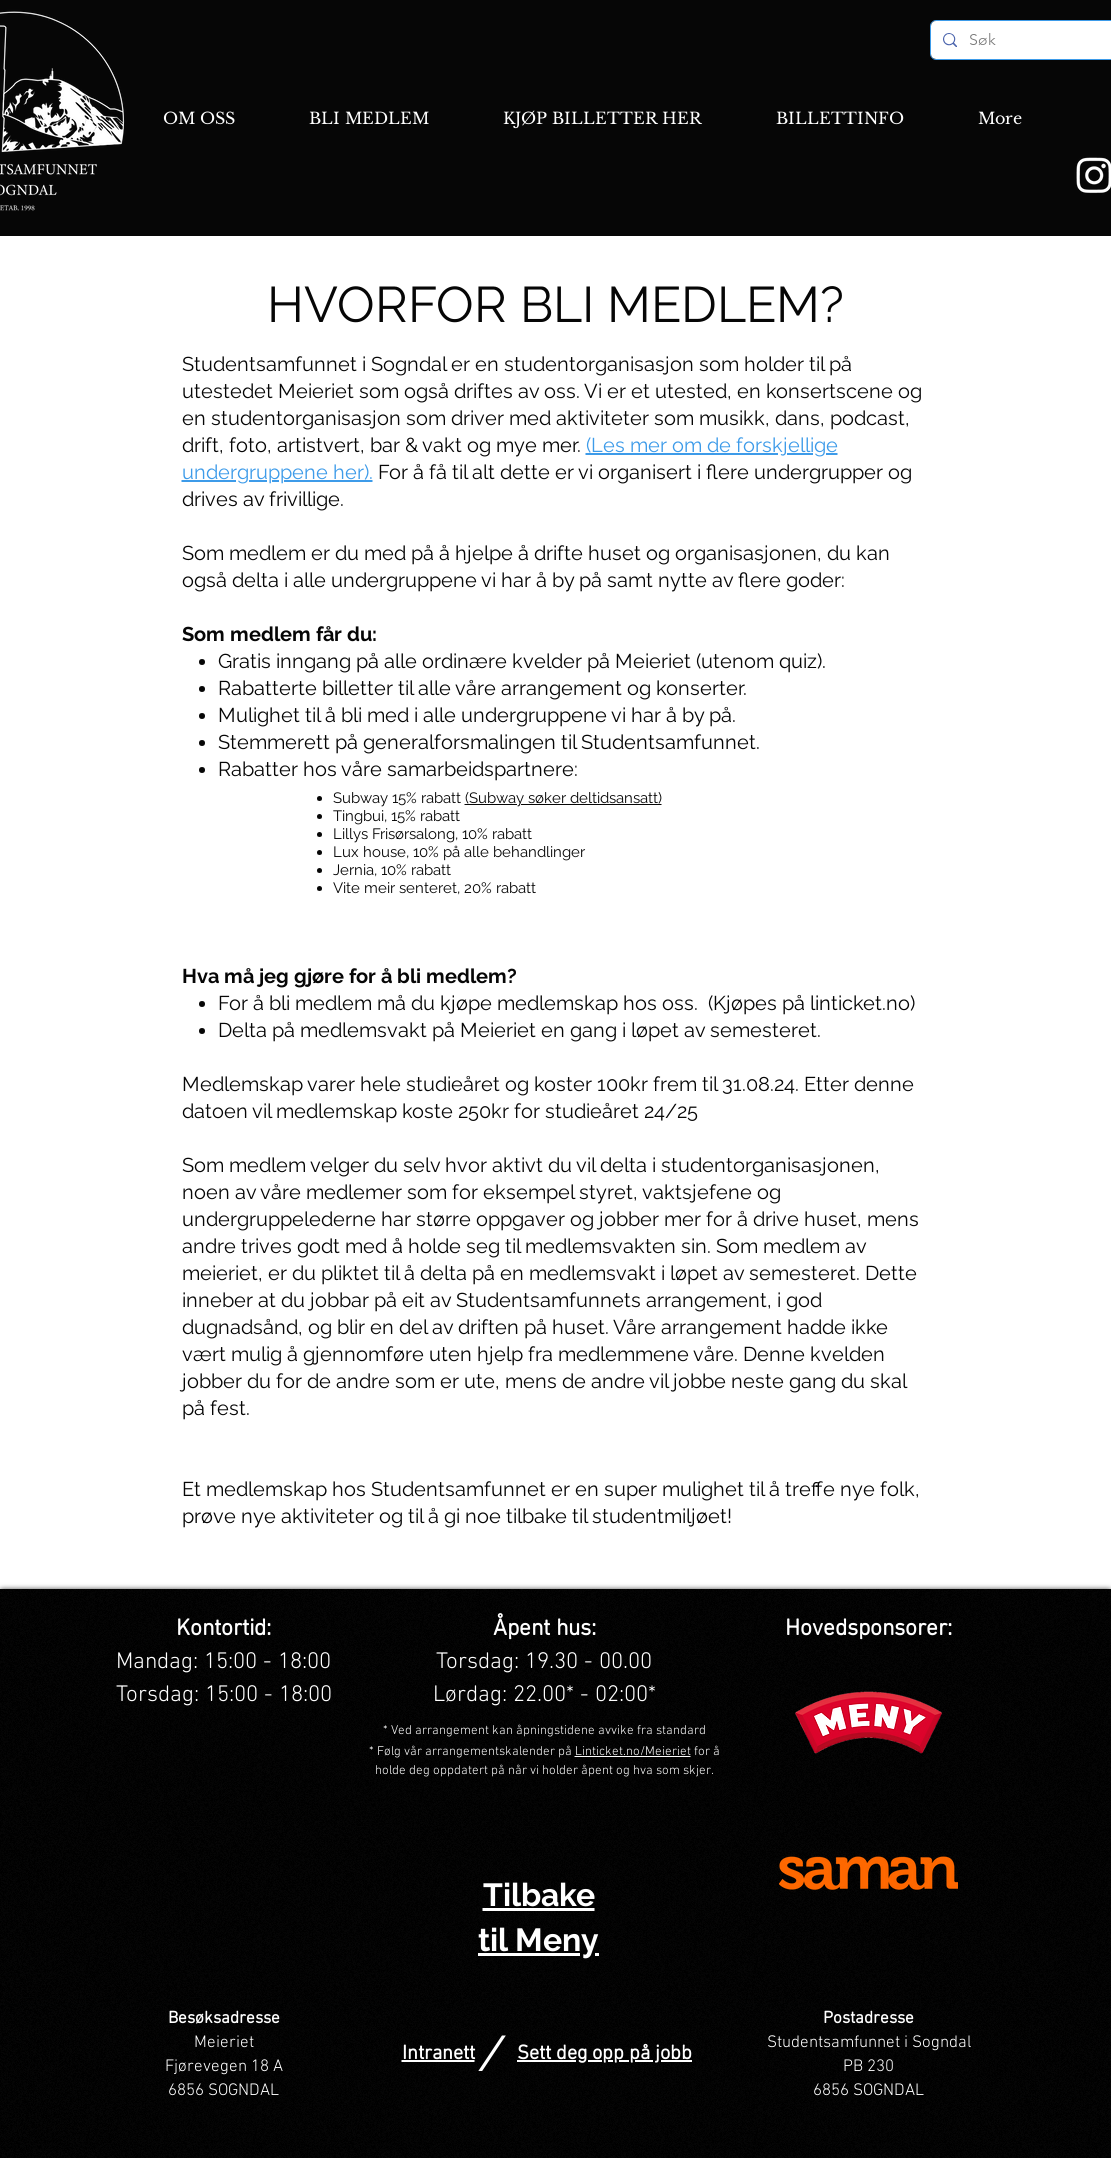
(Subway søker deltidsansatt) (563, 798)
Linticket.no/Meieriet (633, 1752)
